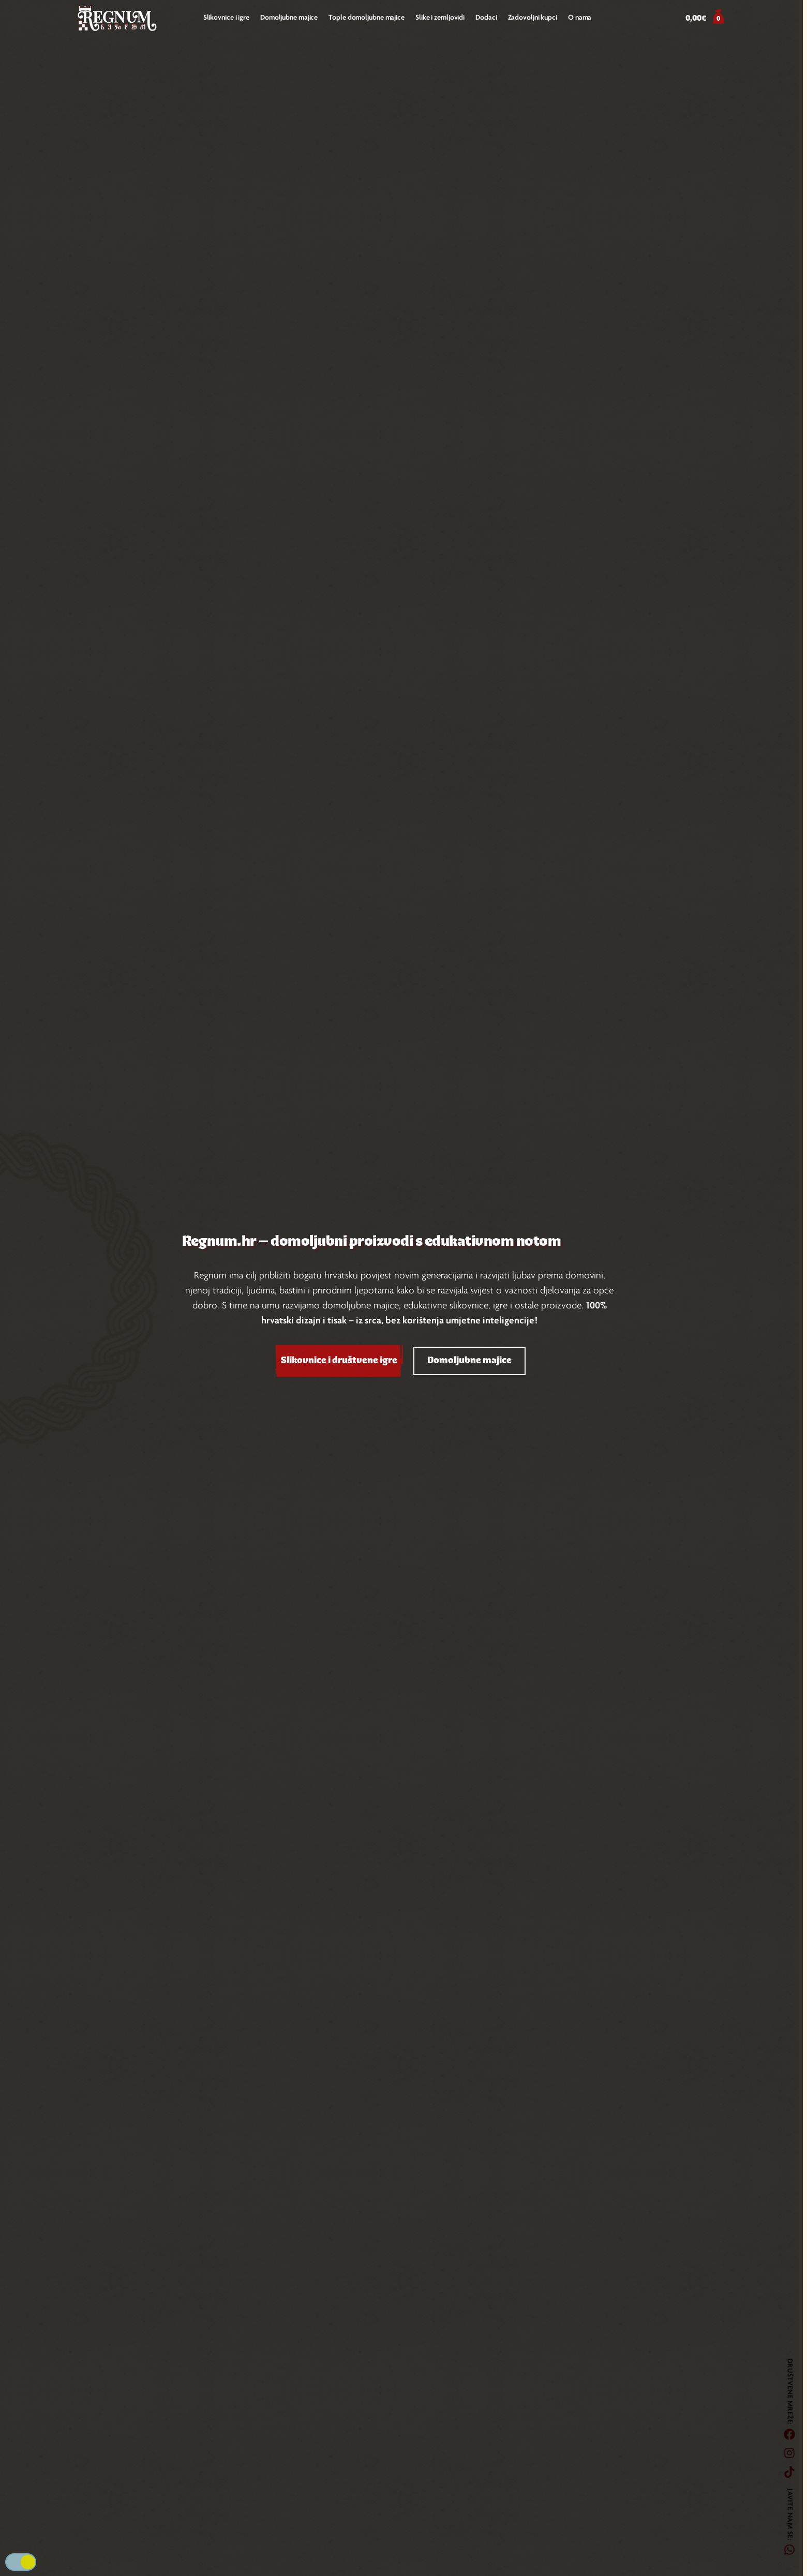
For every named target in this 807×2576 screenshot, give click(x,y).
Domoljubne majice (469, 1361)
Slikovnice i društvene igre (339, 1361)
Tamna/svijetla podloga (20, 2562)
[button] (705, 19)
